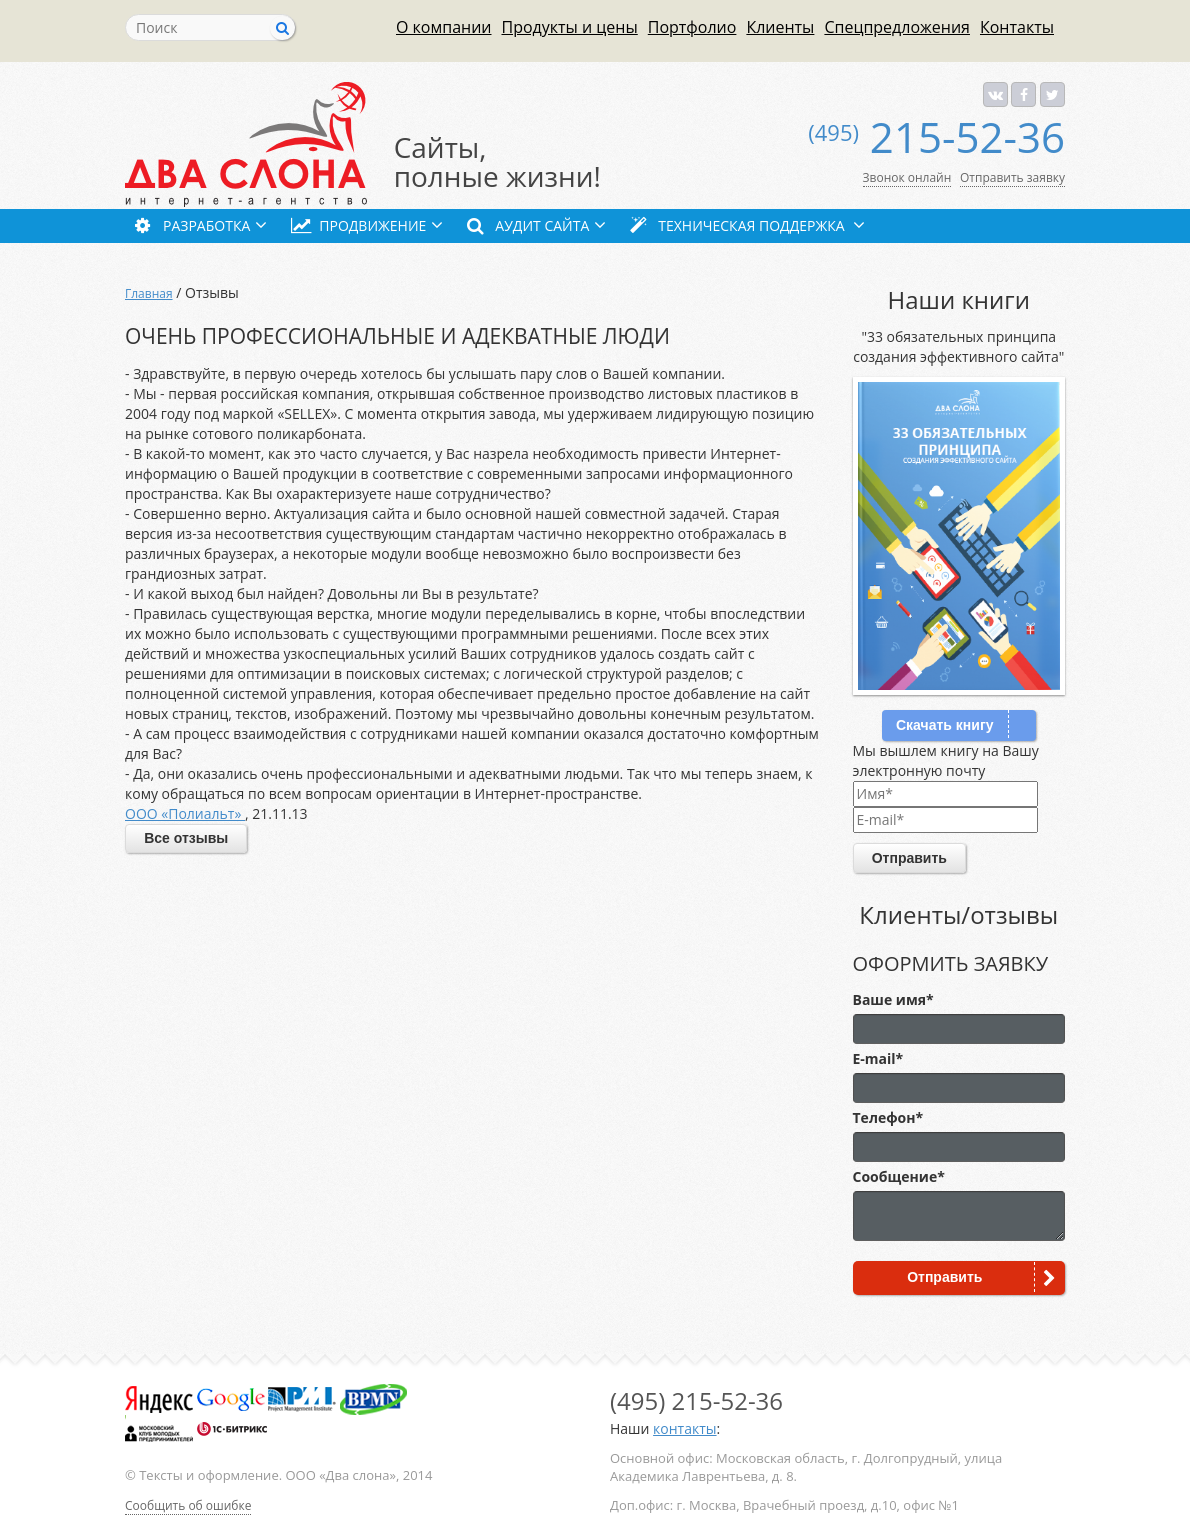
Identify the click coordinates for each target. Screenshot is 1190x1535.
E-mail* (878, 1058)
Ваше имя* (893, 999)
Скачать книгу (945, 725)
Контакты (1017, 26)
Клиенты (780, 26)
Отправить (909, 858)
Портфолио (692, 26)
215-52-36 (936, 136)
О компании (444, 26)
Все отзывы (186, 838)
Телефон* (888, 1117)
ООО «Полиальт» (185, 813)
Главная (149, 293)
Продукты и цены (570, 26)
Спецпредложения (897, 26)
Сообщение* (899, 1176)
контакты (684, 1428)
